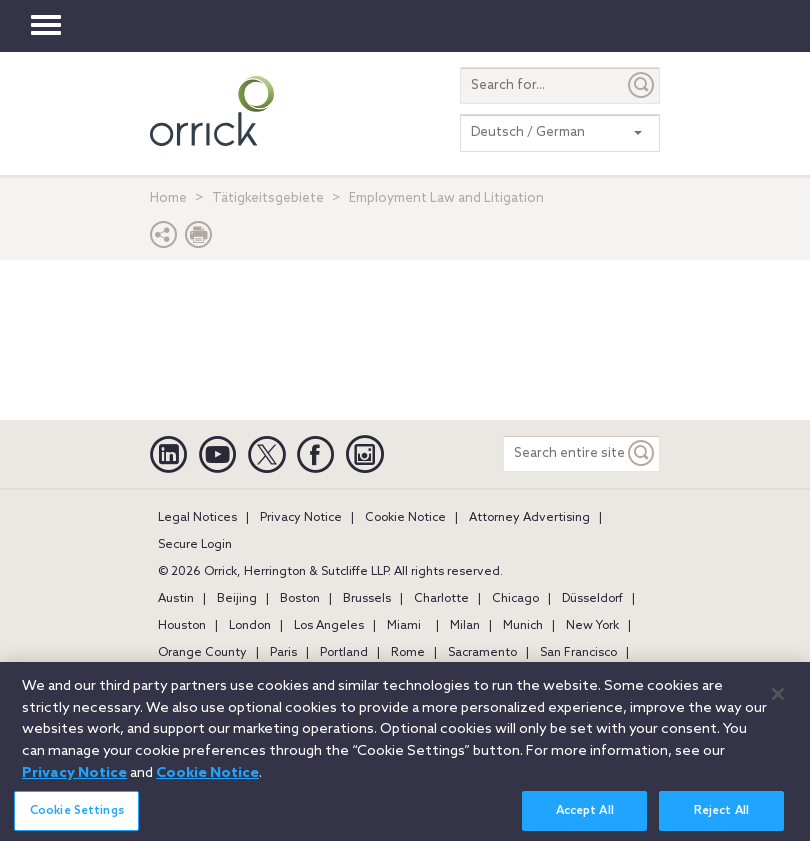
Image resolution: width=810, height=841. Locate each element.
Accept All (585, 819)
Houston (182, 626)
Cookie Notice (405, 518)
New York (592, 626)
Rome (408, 653)
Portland (344, 653)
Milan (465, 626)
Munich (523, 626)
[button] (164, 239)
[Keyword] (642, 453)
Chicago (515, 599)
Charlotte (441, 599)
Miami (404, 626)
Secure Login (195, 545)
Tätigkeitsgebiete (268, 198)
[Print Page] (199, 239)
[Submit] (642, 85)
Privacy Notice (301, 518)
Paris (283, 653)
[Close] (778, 702)
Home (168, 198)
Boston (300, 599)
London (250, 626)
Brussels (367, 599)
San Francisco (578, 653)
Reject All (721, 819)
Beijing (237, 599)
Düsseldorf (592, 599)
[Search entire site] (564, 453)
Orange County (202, 653)
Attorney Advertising (529, 518)
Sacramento (482, 653)
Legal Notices (197, 518)
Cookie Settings (77, 819)
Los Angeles (329, 626)
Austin (176, 599)
